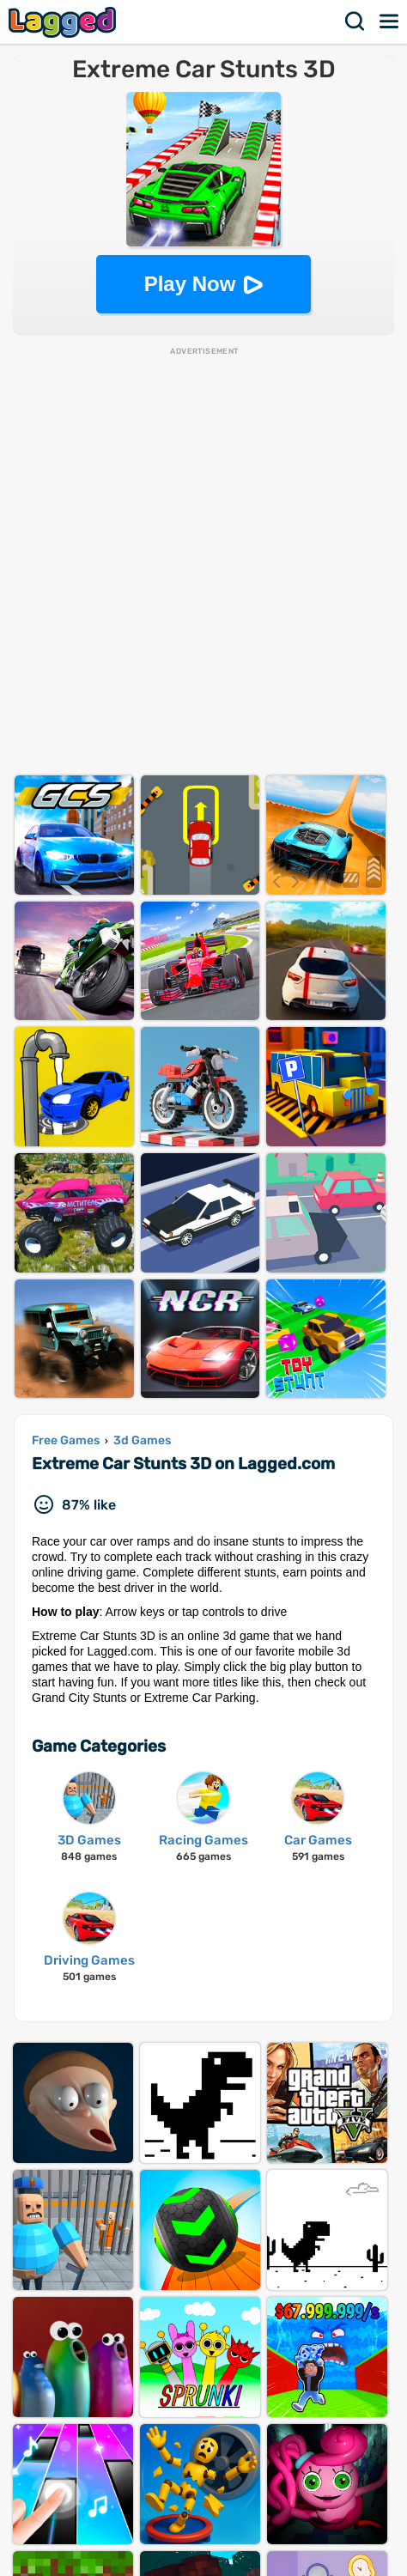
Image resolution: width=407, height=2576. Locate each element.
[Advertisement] (203, 560)
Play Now (190, 283)
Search (355, 21)
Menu (390, 21)
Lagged (64, 22)
